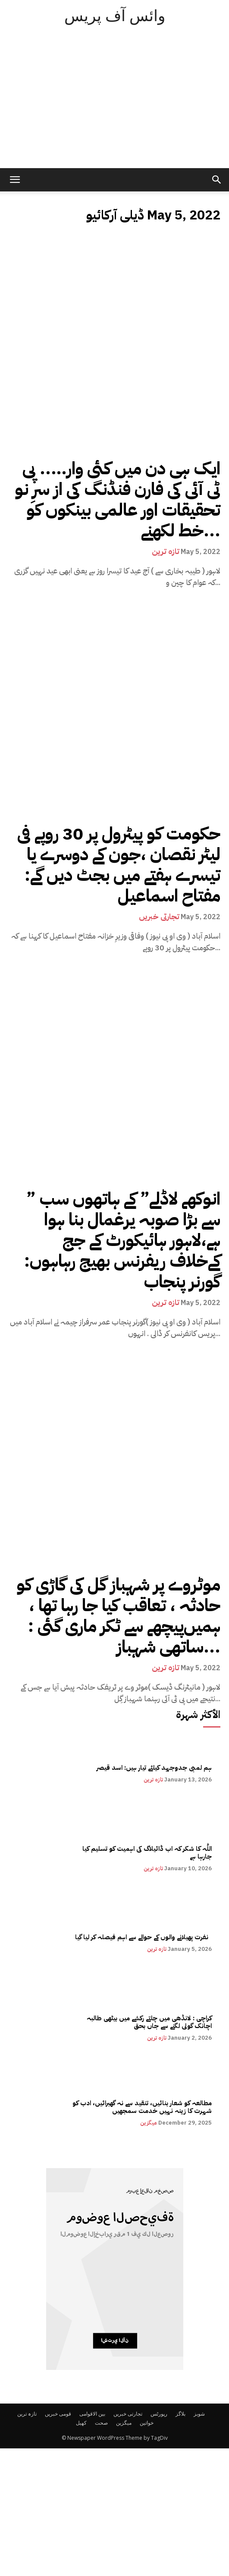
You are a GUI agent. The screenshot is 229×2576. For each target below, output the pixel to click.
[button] (217, 179)
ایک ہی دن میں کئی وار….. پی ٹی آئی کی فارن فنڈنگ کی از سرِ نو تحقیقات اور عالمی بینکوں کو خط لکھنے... (117, 500)
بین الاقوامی (92, 2413)
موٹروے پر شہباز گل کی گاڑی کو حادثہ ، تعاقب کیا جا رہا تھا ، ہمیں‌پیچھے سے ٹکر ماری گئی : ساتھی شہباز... (118, 1616)
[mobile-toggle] (14, 179)
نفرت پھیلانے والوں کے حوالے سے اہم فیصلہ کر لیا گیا (142, 1937)
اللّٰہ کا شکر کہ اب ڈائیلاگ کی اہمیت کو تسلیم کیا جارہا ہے (147, 1852)
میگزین (148, 2122)
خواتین (147, 2422)
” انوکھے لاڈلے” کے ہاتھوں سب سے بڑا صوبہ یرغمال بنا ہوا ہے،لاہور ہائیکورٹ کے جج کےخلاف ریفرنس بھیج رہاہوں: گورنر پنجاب (122, 1240)
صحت (101, 2422)
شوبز (199, 2413)
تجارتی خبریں (159, 916)
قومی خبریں (58, 2413)
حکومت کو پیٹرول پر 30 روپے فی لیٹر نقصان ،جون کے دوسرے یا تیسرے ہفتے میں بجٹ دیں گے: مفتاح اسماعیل (118, 865)
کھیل (81, 2422)
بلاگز (180, 2413)
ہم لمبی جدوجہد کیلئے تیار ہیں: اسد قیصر (154, 1767)
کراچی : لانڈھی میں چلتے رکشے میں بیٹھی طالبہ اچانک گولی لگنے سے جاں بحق (148, 2022)
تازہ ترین (165, 551)
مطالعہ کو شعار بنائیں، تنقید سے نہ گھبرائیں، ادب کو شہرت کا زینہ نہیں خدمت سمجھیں (142, 2107)
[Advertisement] (114, 103)
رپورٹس (159, 2413)
